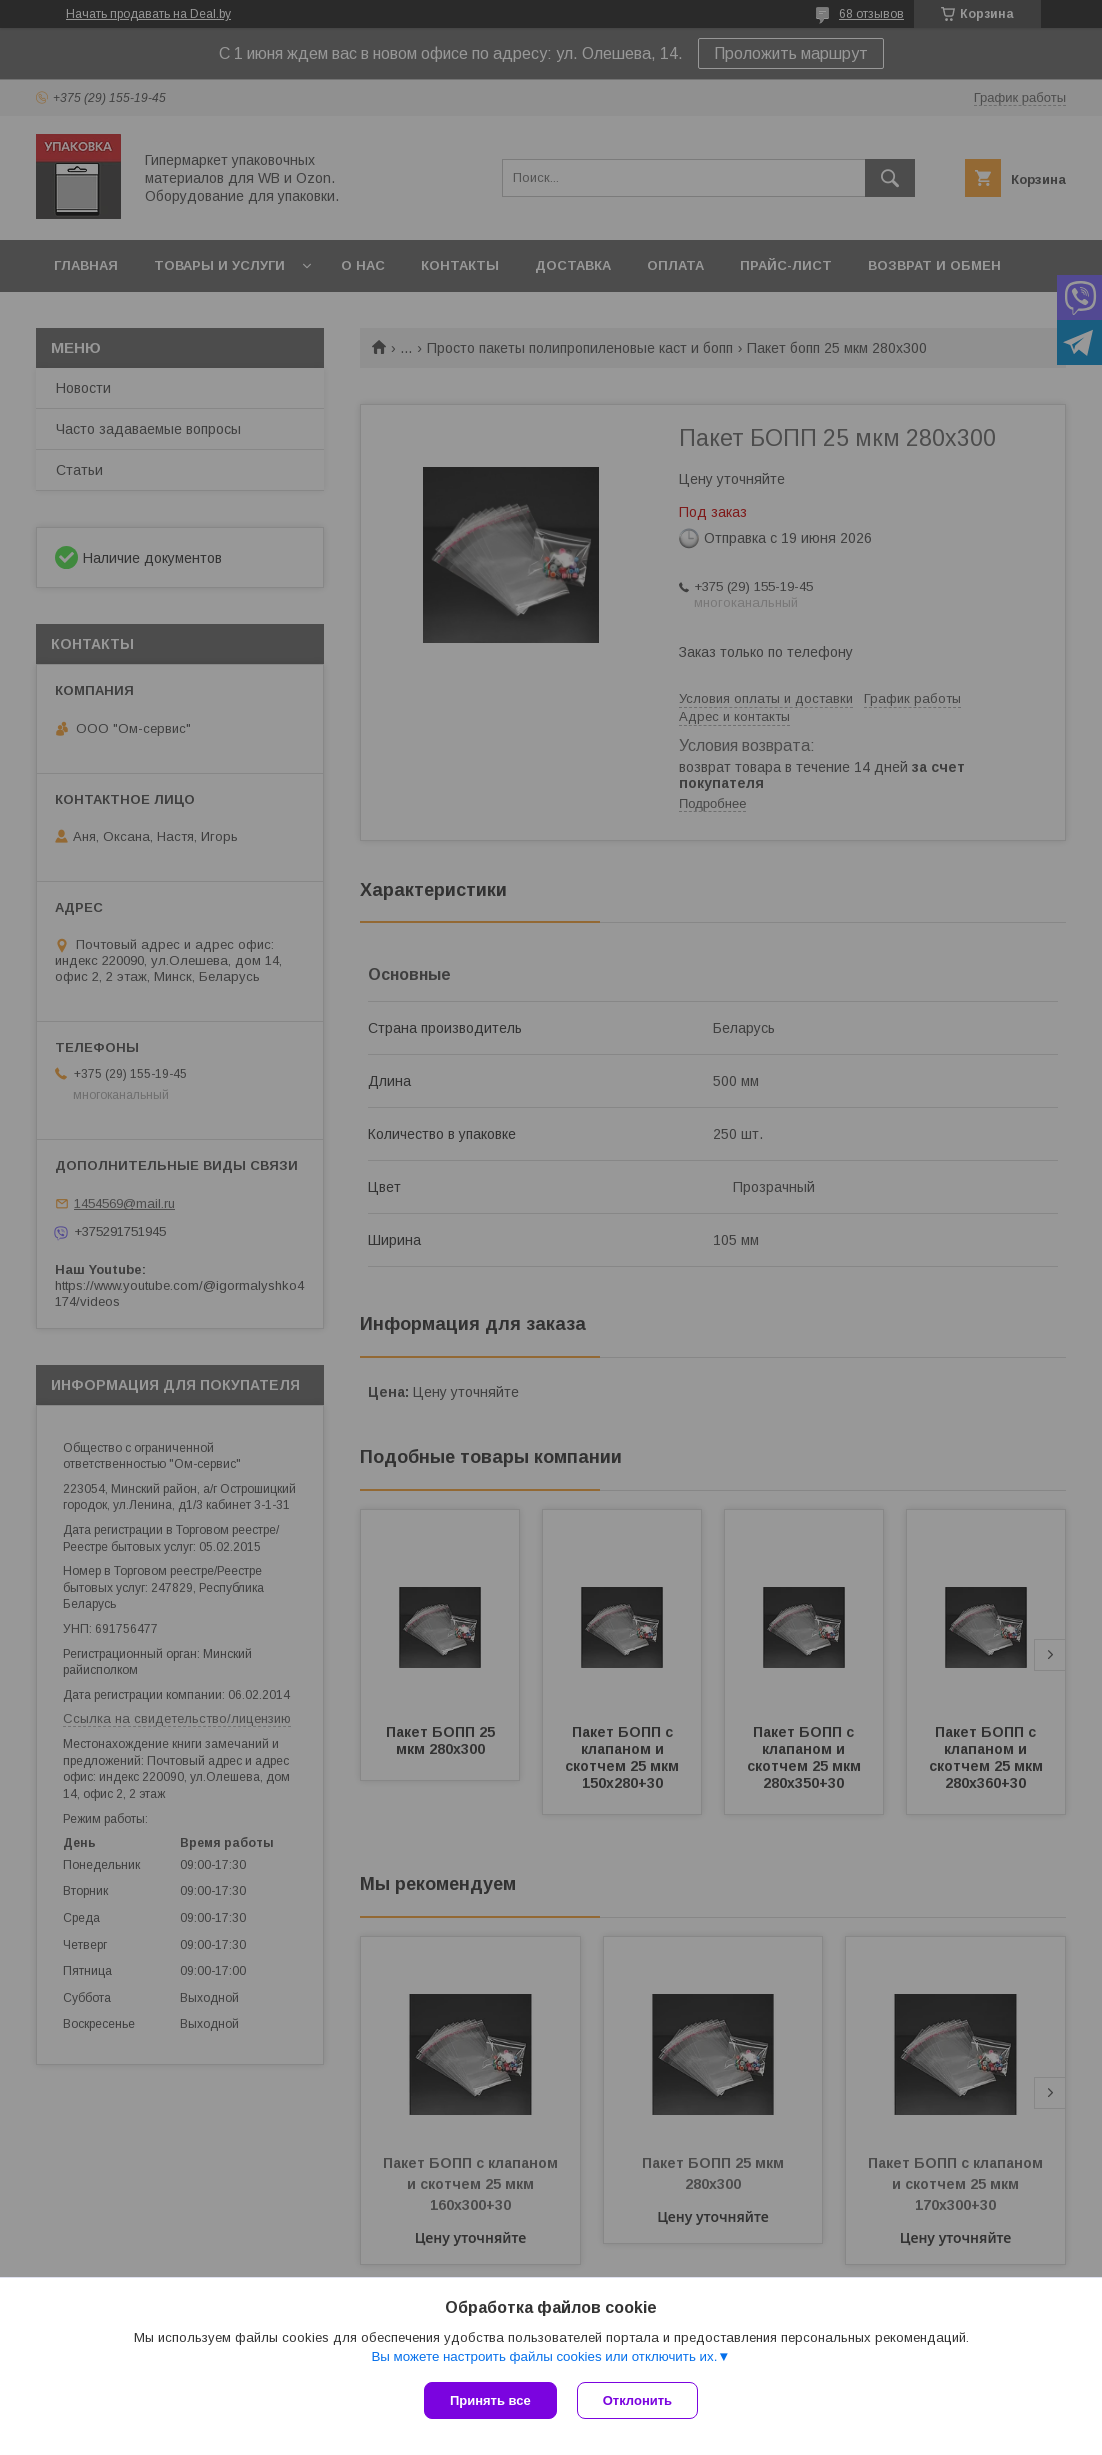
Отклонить (637, 2400)
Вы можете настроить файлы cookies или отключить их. (544, 2356)
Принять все (490, 2400)
